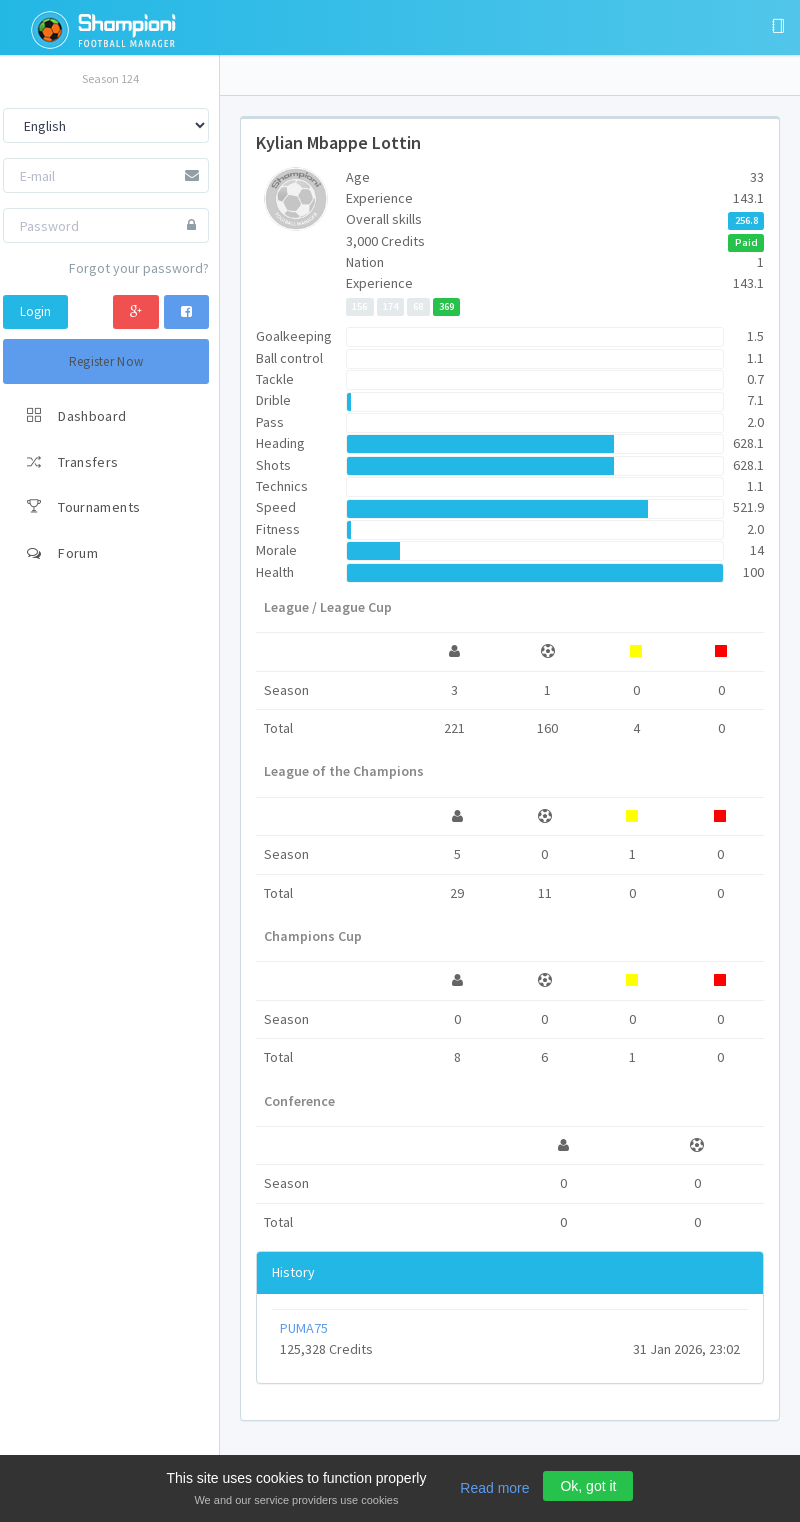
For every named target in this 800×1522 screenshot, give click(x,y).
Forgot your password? (139, 268)
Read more (494, 1488)
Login (35, 311)
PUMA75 (304, 1328)
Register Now (106, 361)
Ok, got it (588, 1486)
